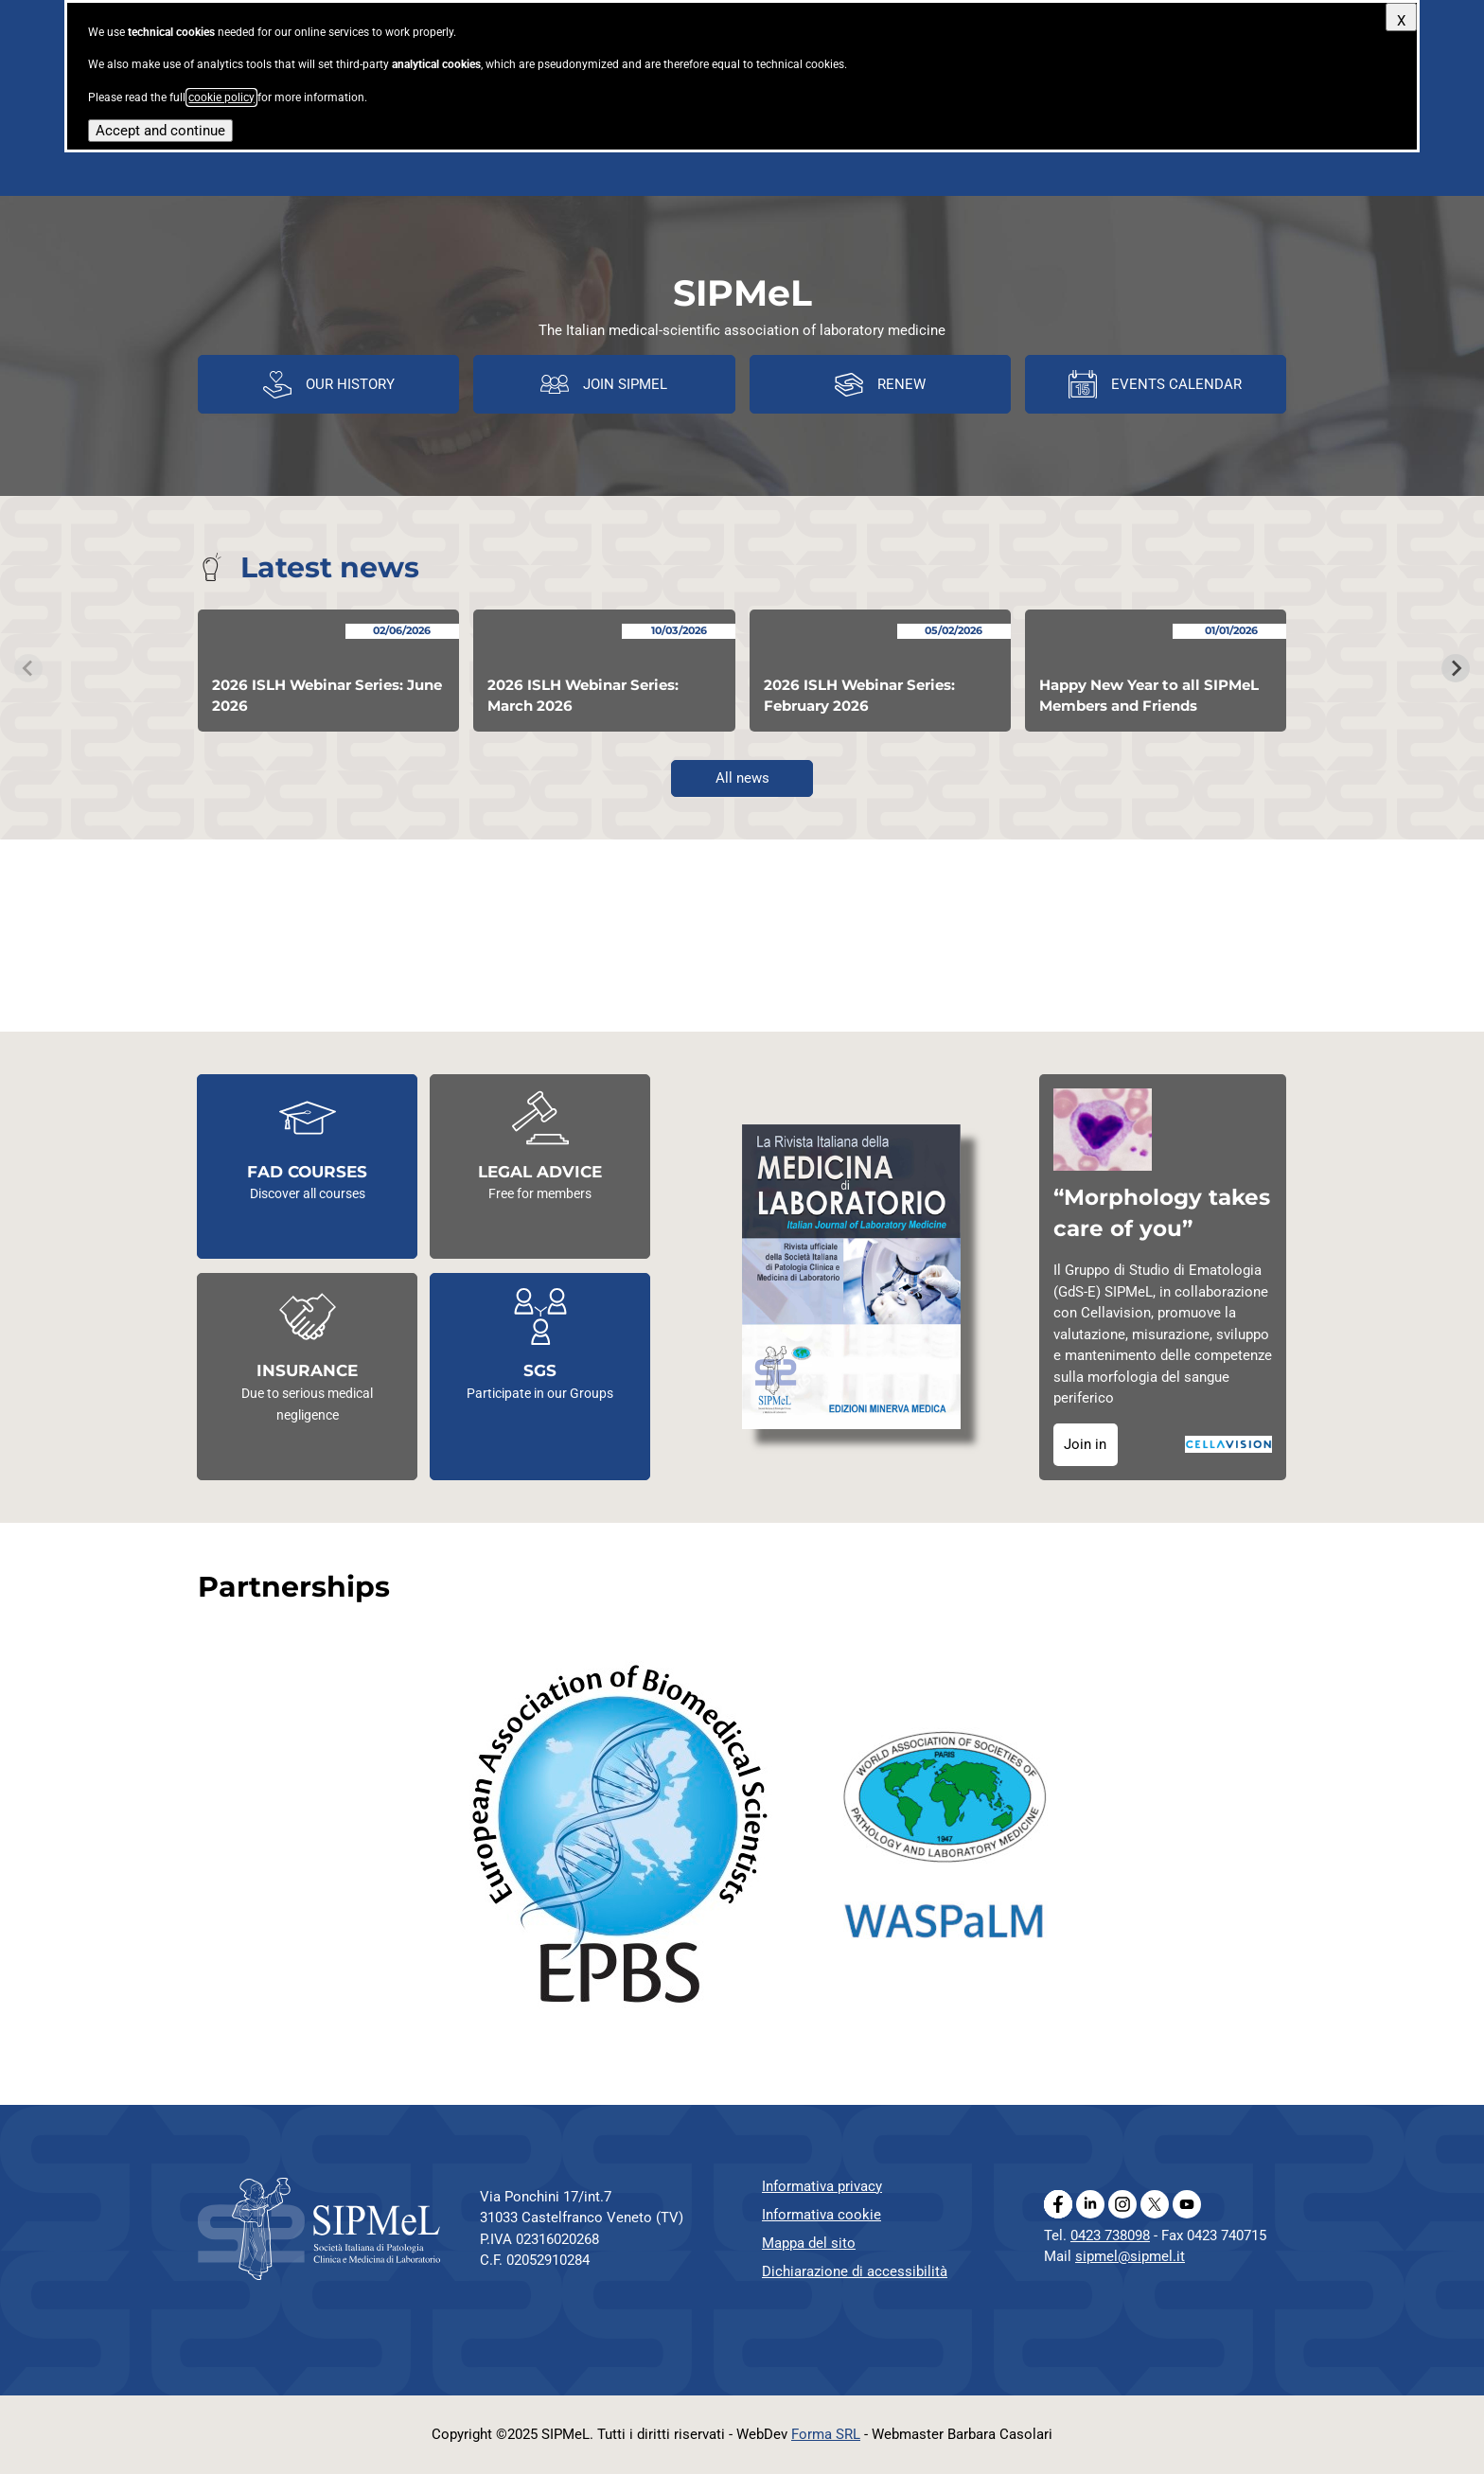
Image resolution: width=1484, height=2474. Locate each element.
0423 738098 (1110, 2235)
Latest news (329, 567)
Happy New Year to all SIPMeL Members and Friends (1149, 696)
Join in (1085, 1444)
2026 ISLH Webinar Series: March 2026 (583, 696)
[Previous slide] (28, 668)
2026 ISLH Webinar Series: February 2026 (859, 696)
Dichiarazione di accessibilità (854, 2271)
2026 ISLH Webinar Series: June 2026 (327, 696)
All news (742, 777)
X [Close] (1401, 20)
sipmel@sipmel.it (1130, 2256)
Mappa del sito (809, 2243)
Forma (825, 2434)
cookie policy (221, 97)
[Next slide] (1455, 668)
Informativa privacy (822, 2186)
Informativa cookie (821, 2214)
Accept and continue (160, 130)
